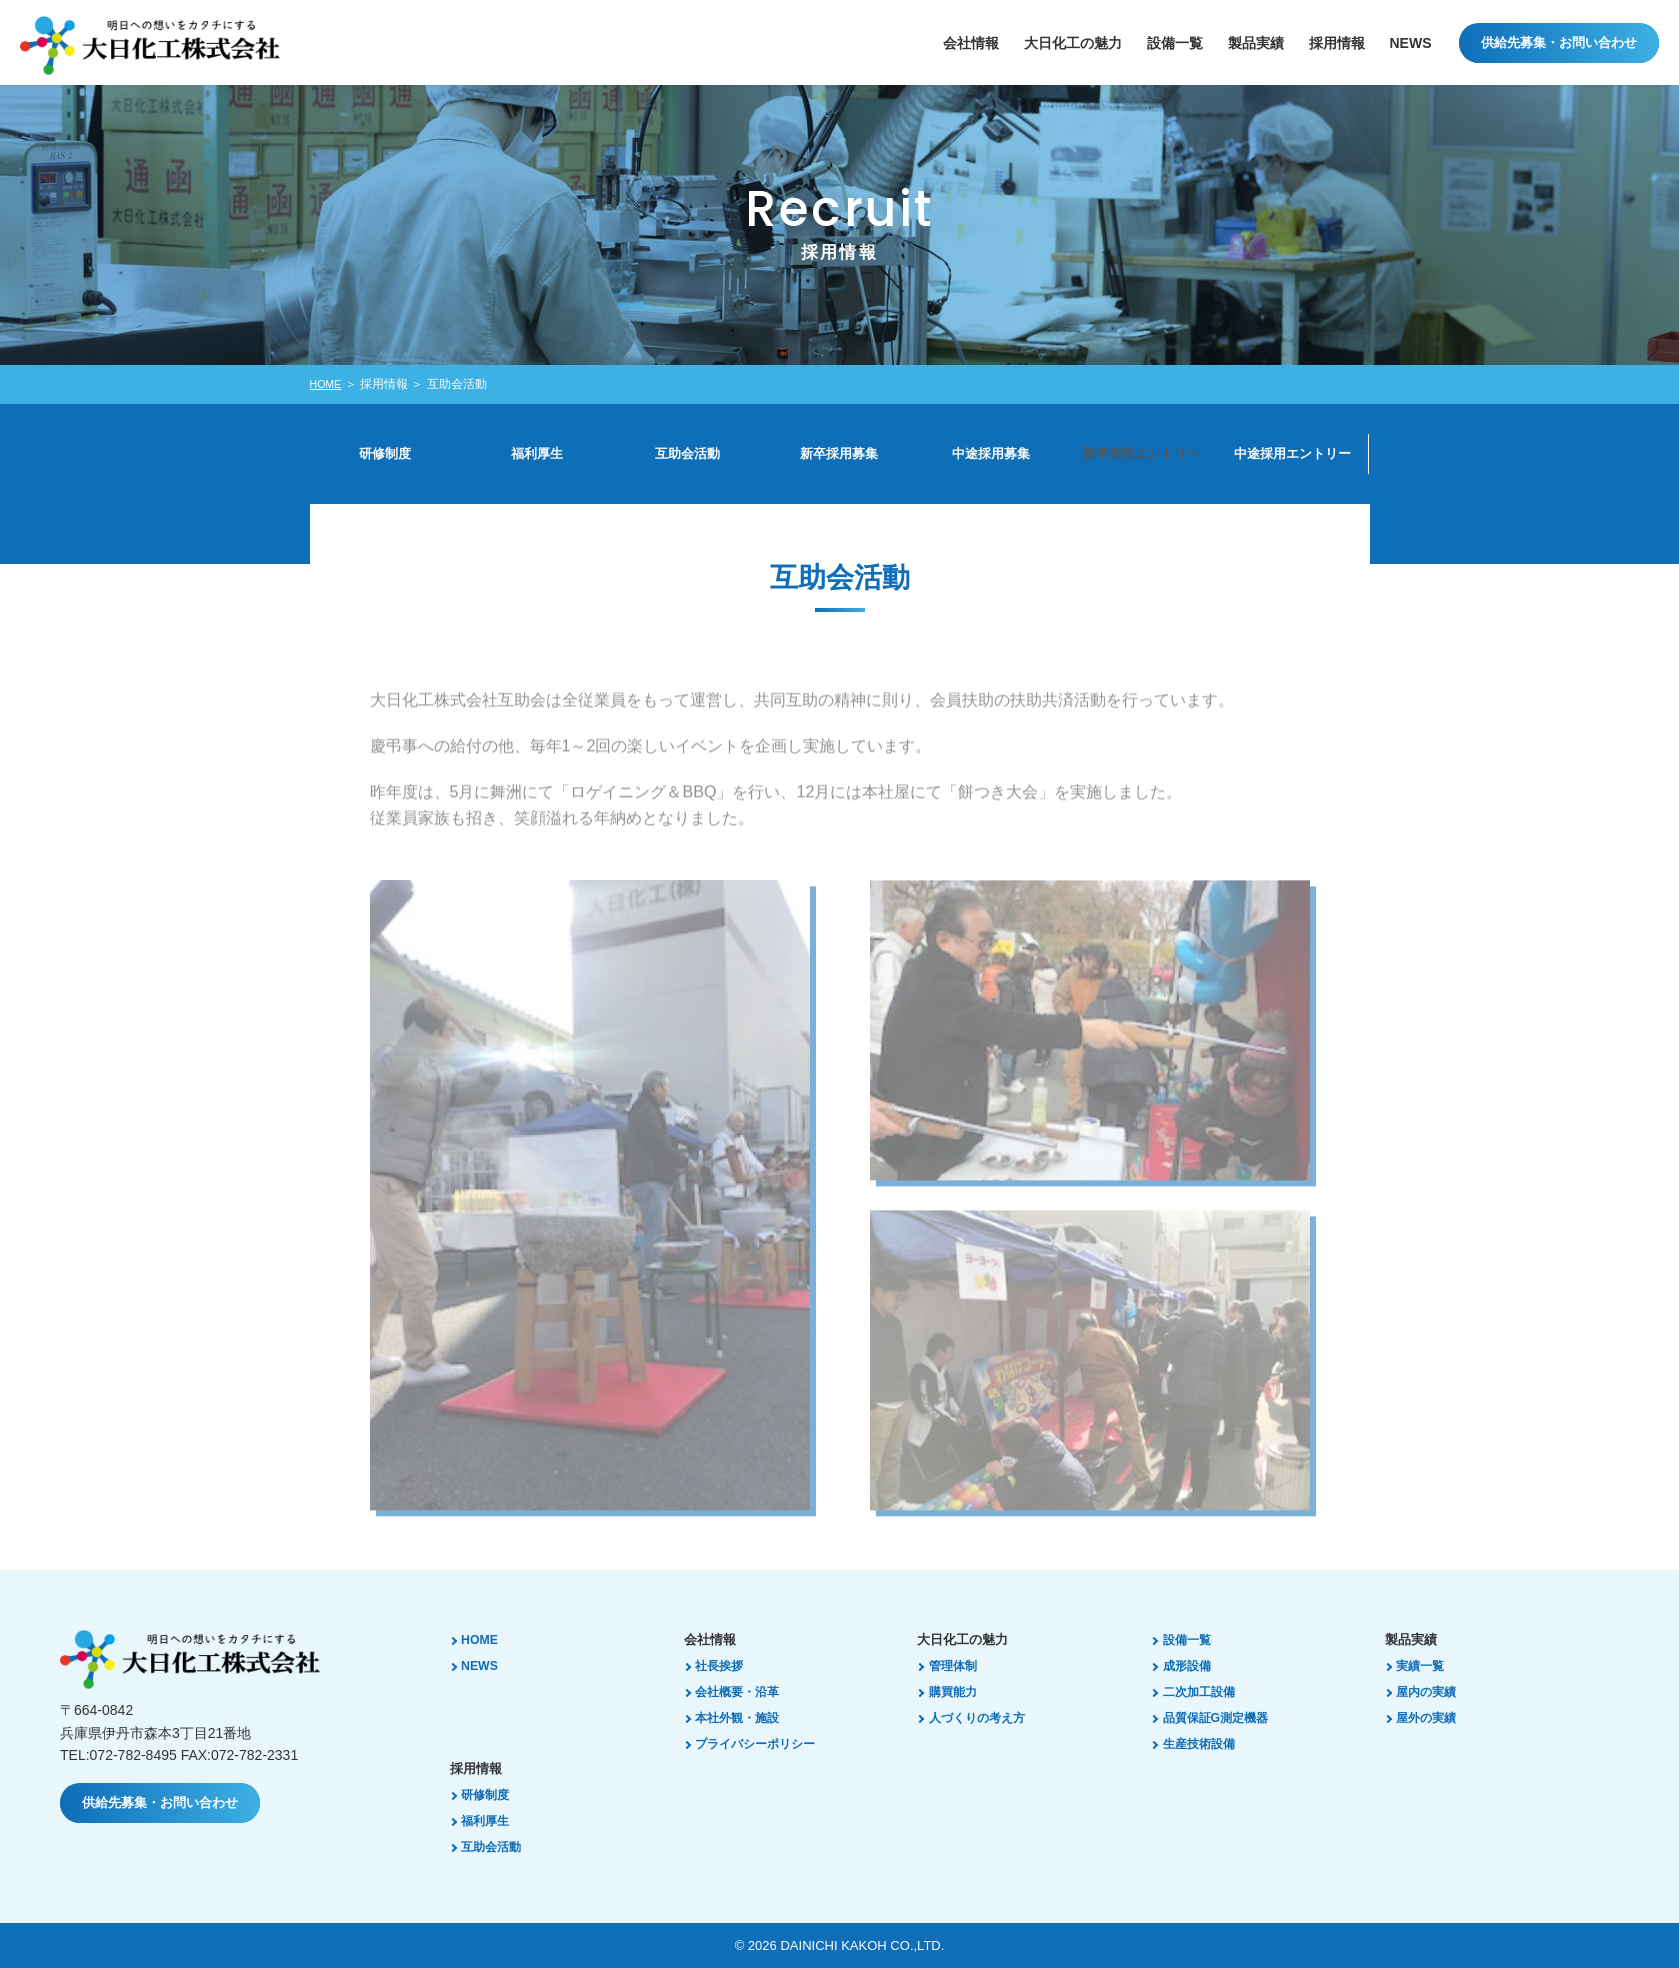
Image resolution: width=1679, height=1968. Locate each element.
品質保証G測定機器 (1223, 1717)
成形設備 (1192, 1665)
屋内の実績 (1432, 1691)
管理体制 (958, 1665)
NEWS (1411, 43)
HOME (328, 384)
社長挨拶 (725, 1665)
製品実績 (1256, 43)
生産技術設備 (1205, 1743)
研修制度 (386, 454)
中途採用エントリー (1293, 454)
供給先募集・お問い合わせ (1559, 42)
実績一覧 (1426, 1665)
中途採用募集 (991, 454)
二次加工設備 (1205, 1691)
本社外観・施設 (744, 1717)
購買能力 (958, 1691)
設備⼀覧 (1175, 43)
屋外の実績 (1432, 1717)
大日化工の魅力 (1073, 43)
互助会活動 (688, 454)
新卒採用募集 (840, 454)
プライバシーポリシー (764, 1743)
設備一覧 (1192, 1639)
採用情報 (1337, 43)
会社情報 (971, 43)
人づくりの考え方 (984, 1717)
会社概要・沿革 (744, 1691)
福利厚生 (537, 454)
